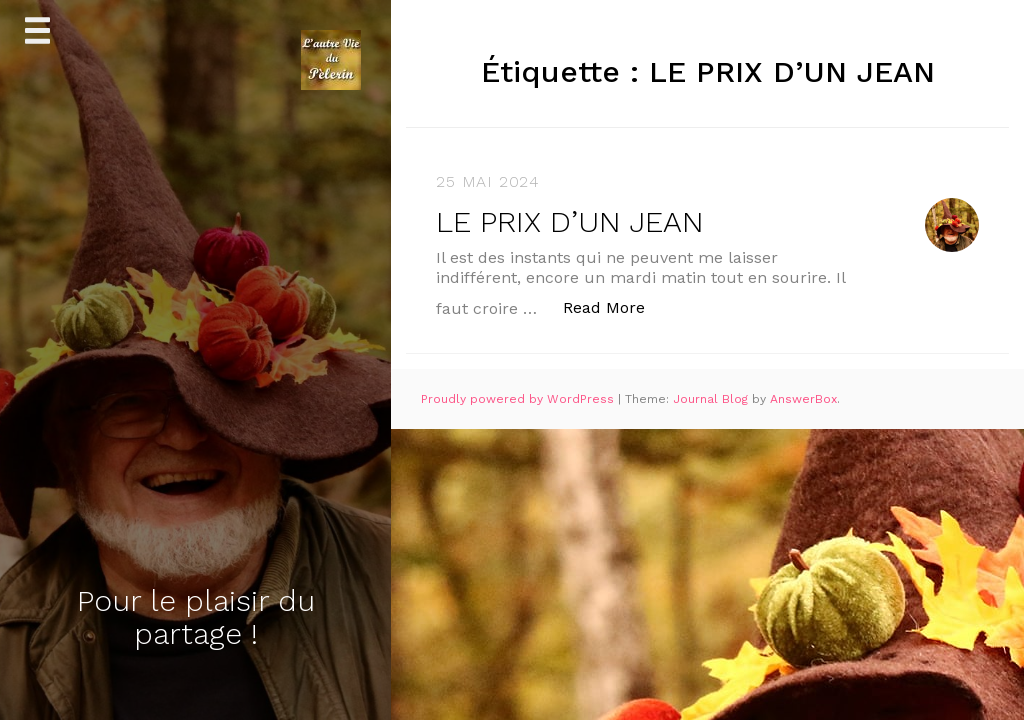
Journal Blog (712, 399)
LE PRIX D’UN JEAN (570, 221)
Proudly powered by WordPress (519, 399)
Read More (614, 306)
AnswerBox (803, 399)
